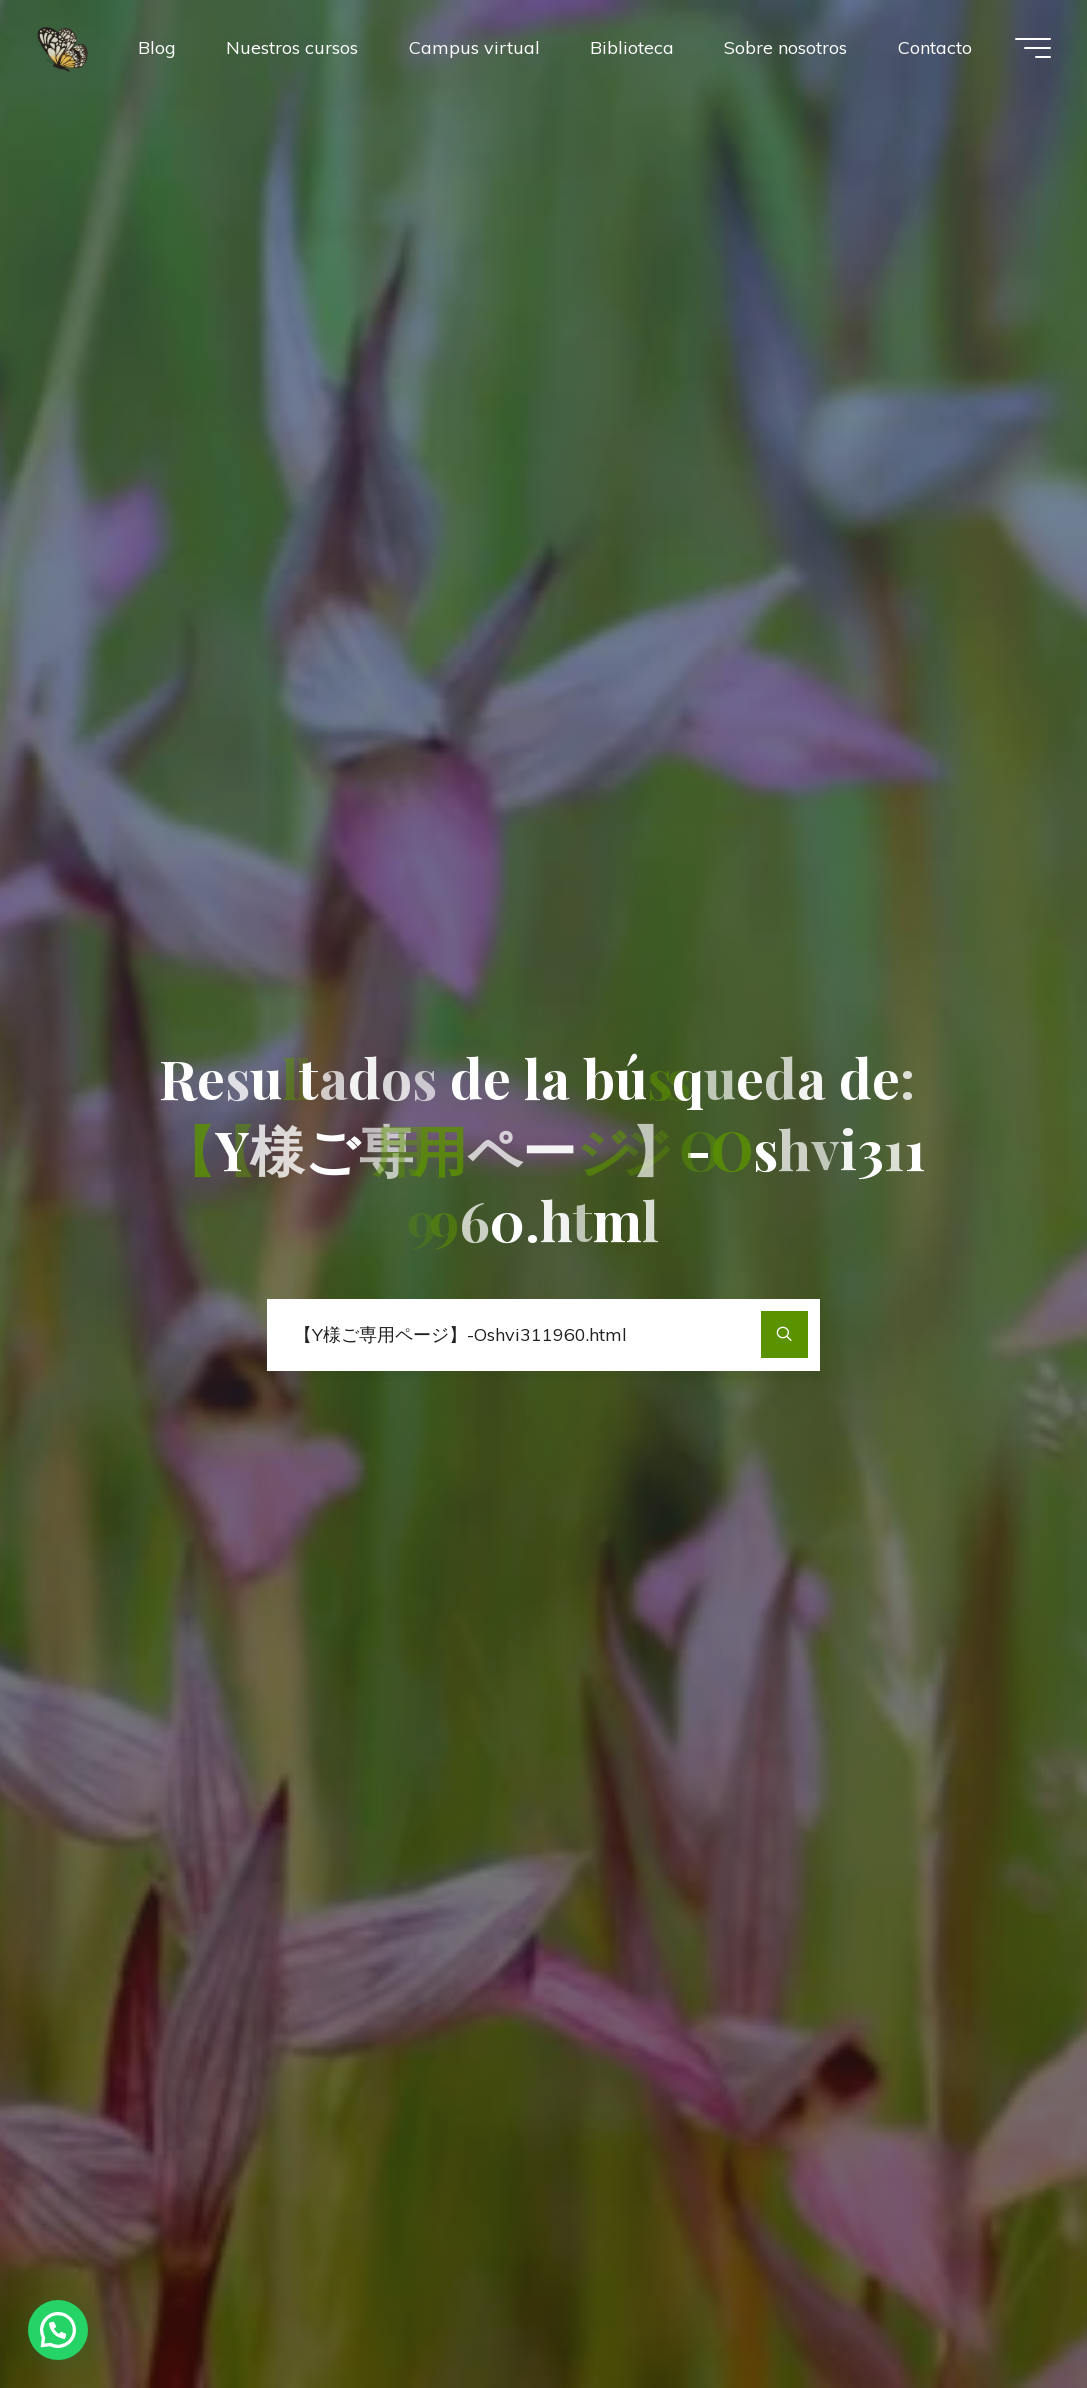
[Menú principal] (1033, 48)
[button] (58, 2330)
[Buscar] (784, 1334)
